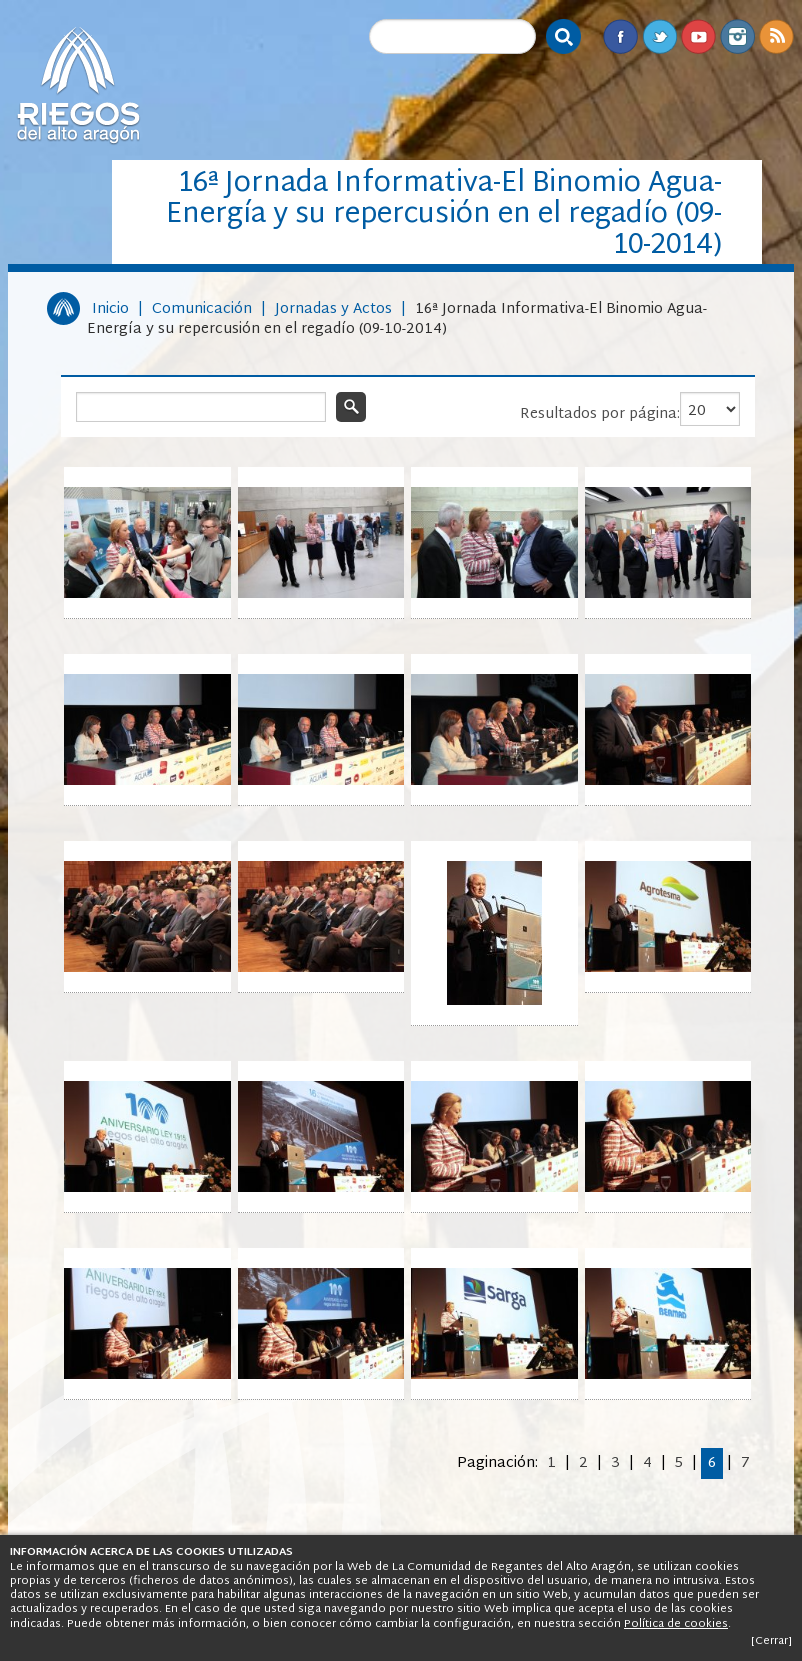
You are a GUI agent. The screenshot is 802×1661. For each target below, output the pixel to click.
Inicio (110, 309)
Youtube (698, 36)
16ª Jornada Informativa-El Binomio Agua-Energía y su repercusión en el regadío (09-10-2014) (397, 319)
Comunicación (202, 309)
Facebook (620, 36)
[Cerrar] (771, 1641)
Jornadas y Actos (333, 309)
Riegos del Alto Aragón (78, 85)
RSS (776, 36)
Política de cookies (676, 1624)
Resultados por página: (600, 414)
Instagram (737, 36)
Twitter (659, 36)
